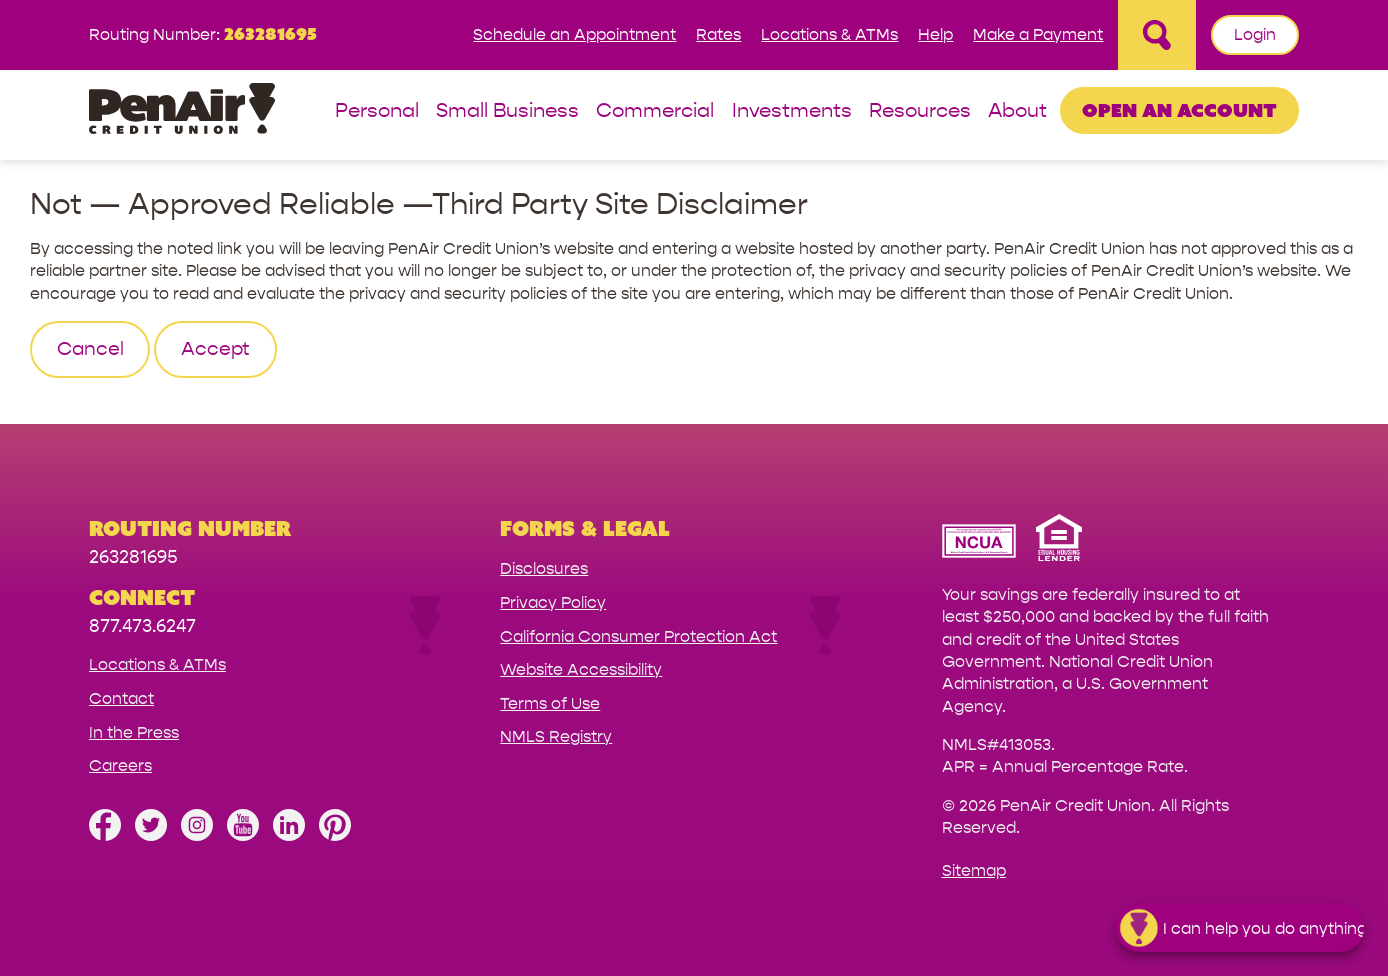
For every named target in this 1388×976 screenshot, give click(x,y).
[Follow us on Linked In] (289, 835)
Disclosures (544, 568)
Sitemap (974, 870)
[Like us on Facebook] (105, 835)
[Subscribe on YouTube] (243, 835)
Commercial (655, 111)
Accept (215, 349)
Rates (718, 34)
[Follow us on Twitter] (151, 835)
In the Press (134, 732)
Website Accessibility (581, 669)
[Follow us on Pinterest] (335, 835)
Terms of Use (550, 703)
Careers (120, 765)
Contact (121, 698)
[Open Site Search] (1157, 35)
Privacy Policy (553, 602)
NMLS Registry (556, 736)
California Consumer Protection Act (638, 636)
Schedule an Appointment (574, 34)
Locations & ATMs (829, 34)
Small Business (507, 111)
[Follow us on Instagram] (197, 835)
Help (935, 34)
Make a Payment (1038, 34)
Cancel (90, 349)
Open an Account (1179, 110)
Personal (377, 111)
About (1017, 111)
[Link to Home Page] (182, 111)
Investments (792, 111)
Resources (920, 111)
